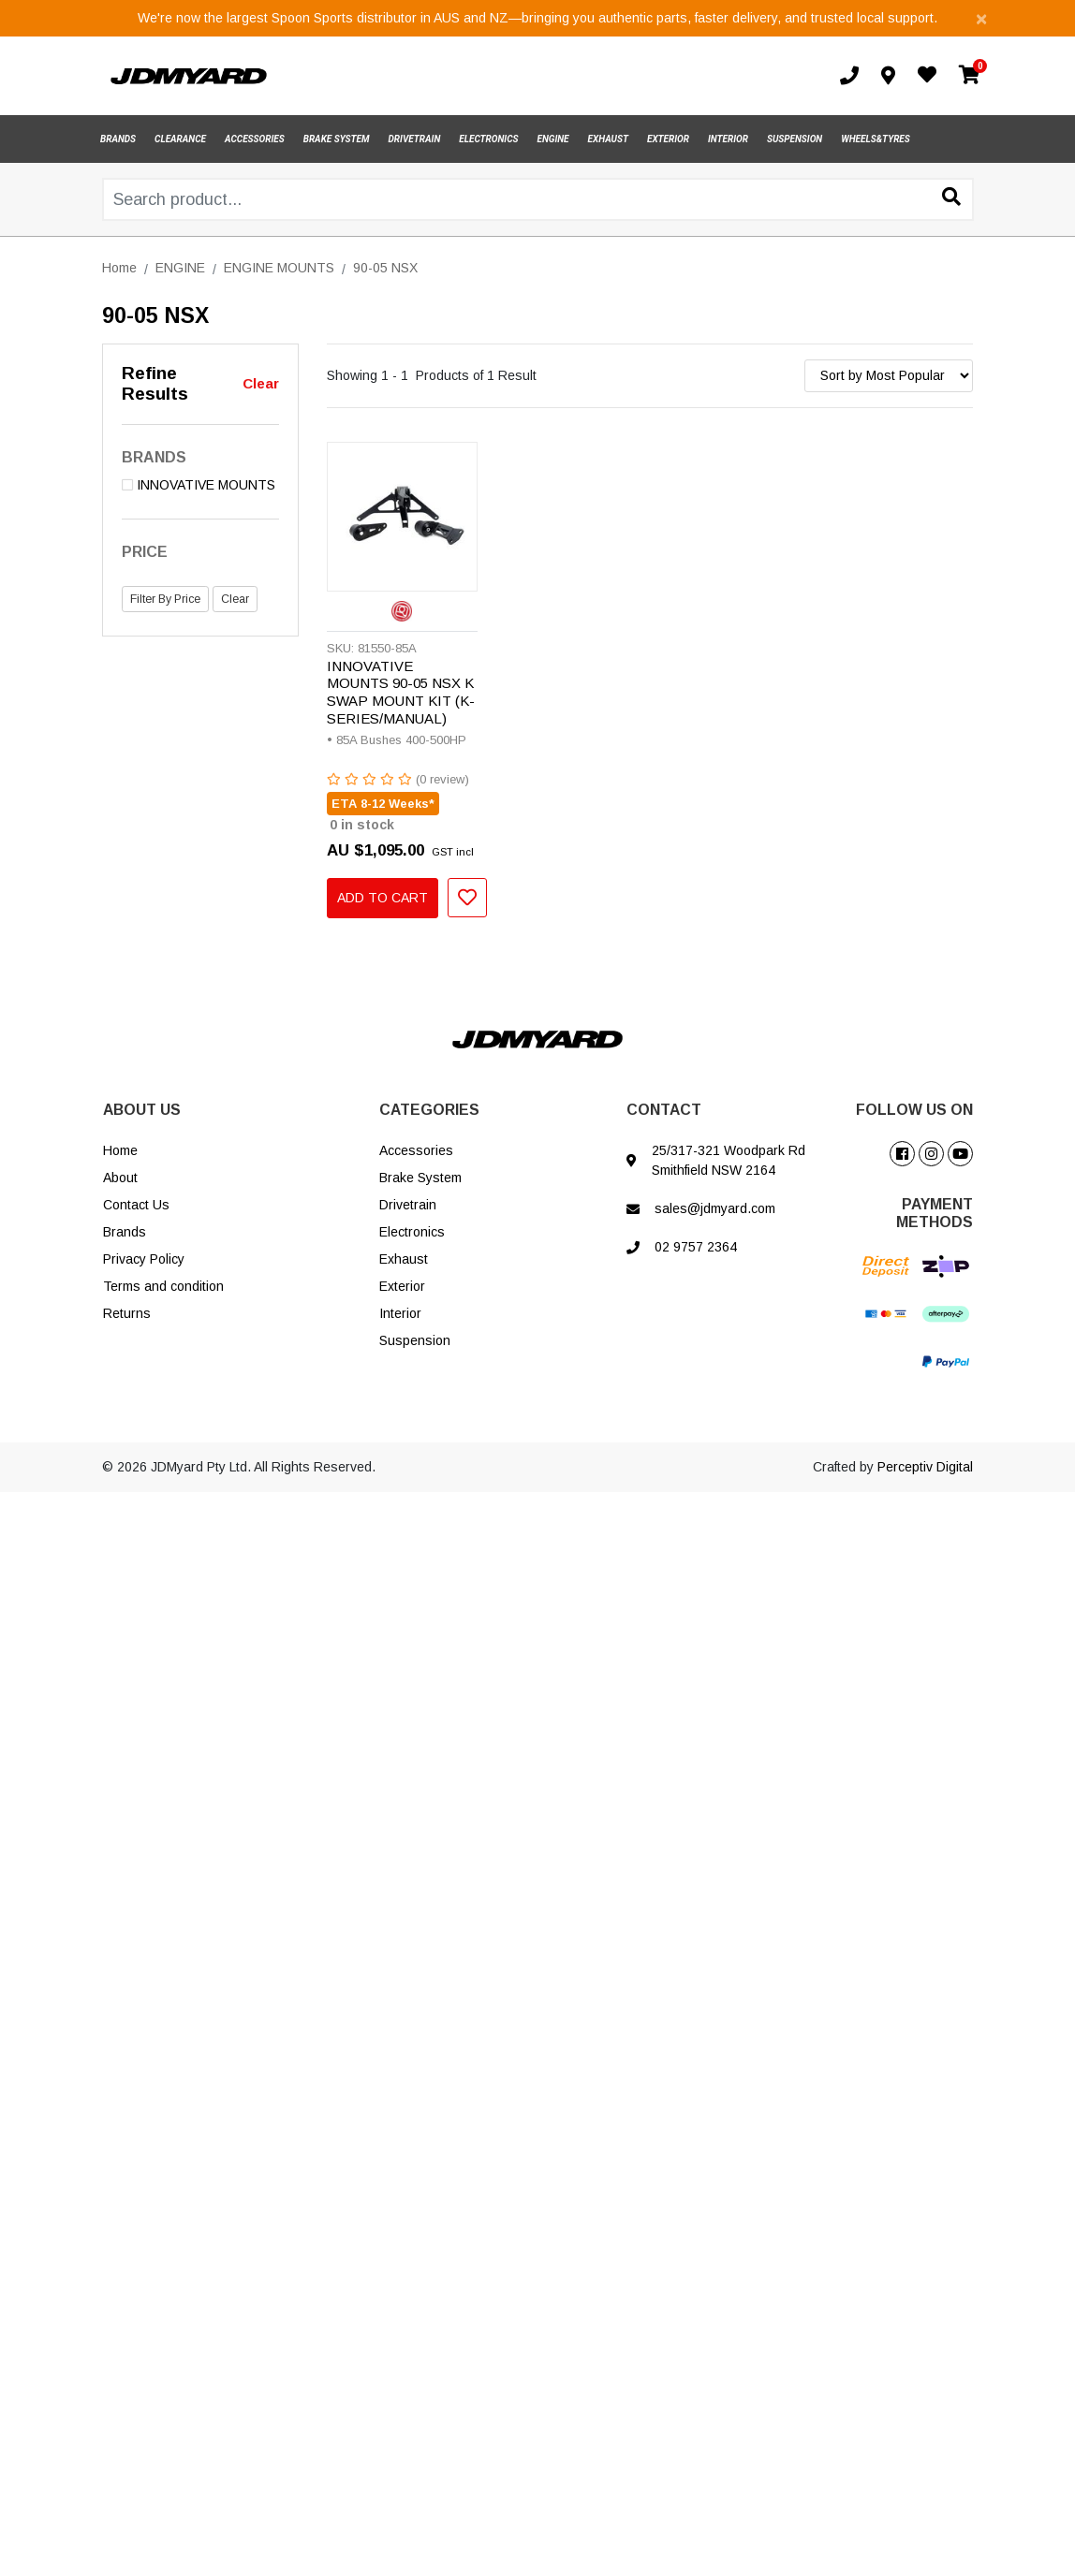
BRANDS (118, 139)
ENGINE (553, 139)
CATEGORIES (429, 1110)
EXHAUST (608, 139)
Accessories (416, 1150)
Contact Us (136, 1204)
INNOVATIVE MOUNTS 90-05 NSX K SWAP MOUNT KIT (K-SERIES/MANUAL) (401, 692)
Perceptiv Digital (925, 1466)
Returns (127, 1313)
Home (120, 1150)
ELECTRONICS (488, 139)
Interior (400, 1313)
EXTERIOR (668, 139)
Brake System (420, 1177)
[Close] (981, 18)
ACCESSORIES (255, 139)
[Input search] (538, 199)
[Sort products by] (888, 375)
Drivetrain (407, 1204)
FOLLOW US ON (914, 1110)
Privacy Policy (143, 1258)
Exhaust (403, 1258)
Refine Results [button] (155, 383)
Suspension (414, 1340)
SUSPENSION (794, 139)
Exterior (402, 1286)
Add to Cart (382, 897)
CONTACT (663, 1110)
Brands (124, 1231)
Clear (261, 383)
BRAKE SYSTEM (336, 139)
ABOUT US (142, 1110)
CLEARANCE (180, 139)
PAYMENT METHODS (934, 1213)
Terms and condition (163, 1286)
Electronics (412, 1231)
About (120, 1177)
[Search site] (951, 198)
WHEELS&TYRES (875, 139)
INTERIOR (728, 139)
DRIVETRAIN (415, 139)
